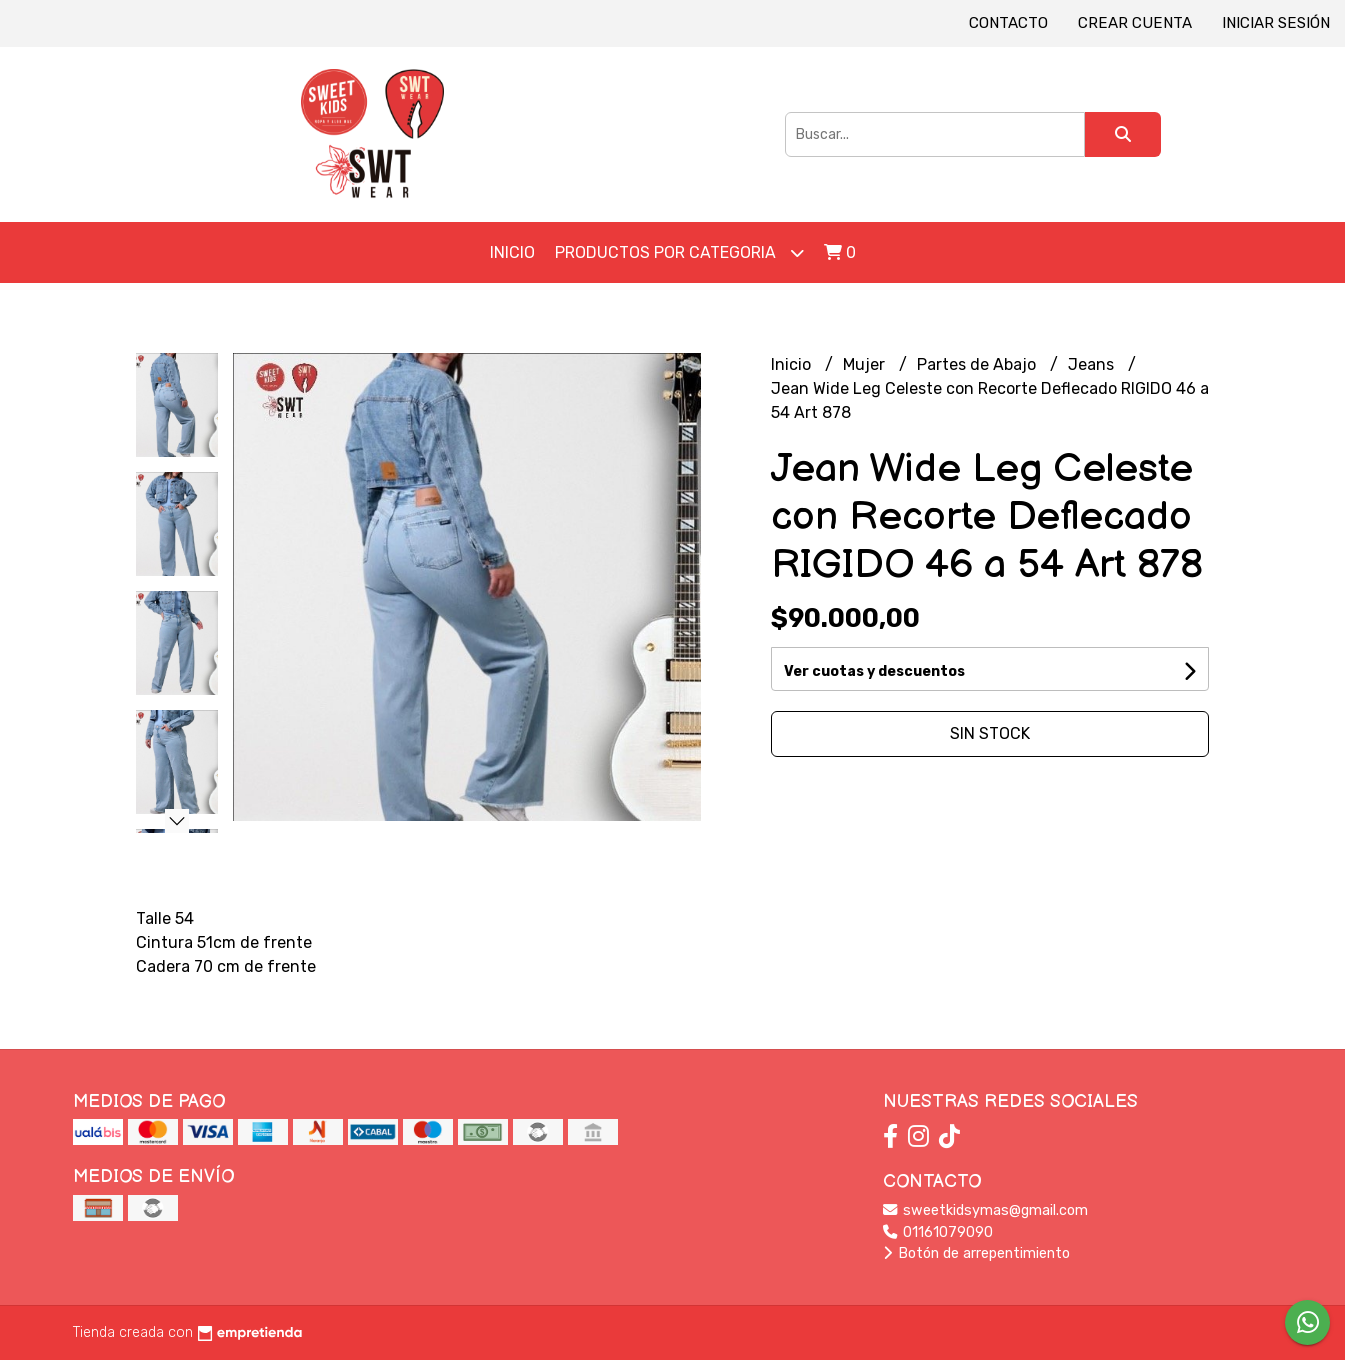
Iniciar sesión (1276, 23)
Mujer (866, 364)
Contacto (1008, 23)
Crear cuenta (1135, 23)
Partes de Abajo (978, 364)
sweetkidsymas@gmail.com (985, 1210)
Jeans (1093, 364)
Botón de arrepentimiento (976, 1253)
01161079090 (938, 1232)
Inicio (512, 252)
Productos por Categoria (679, 252)
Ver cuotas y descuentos (874, 671)
